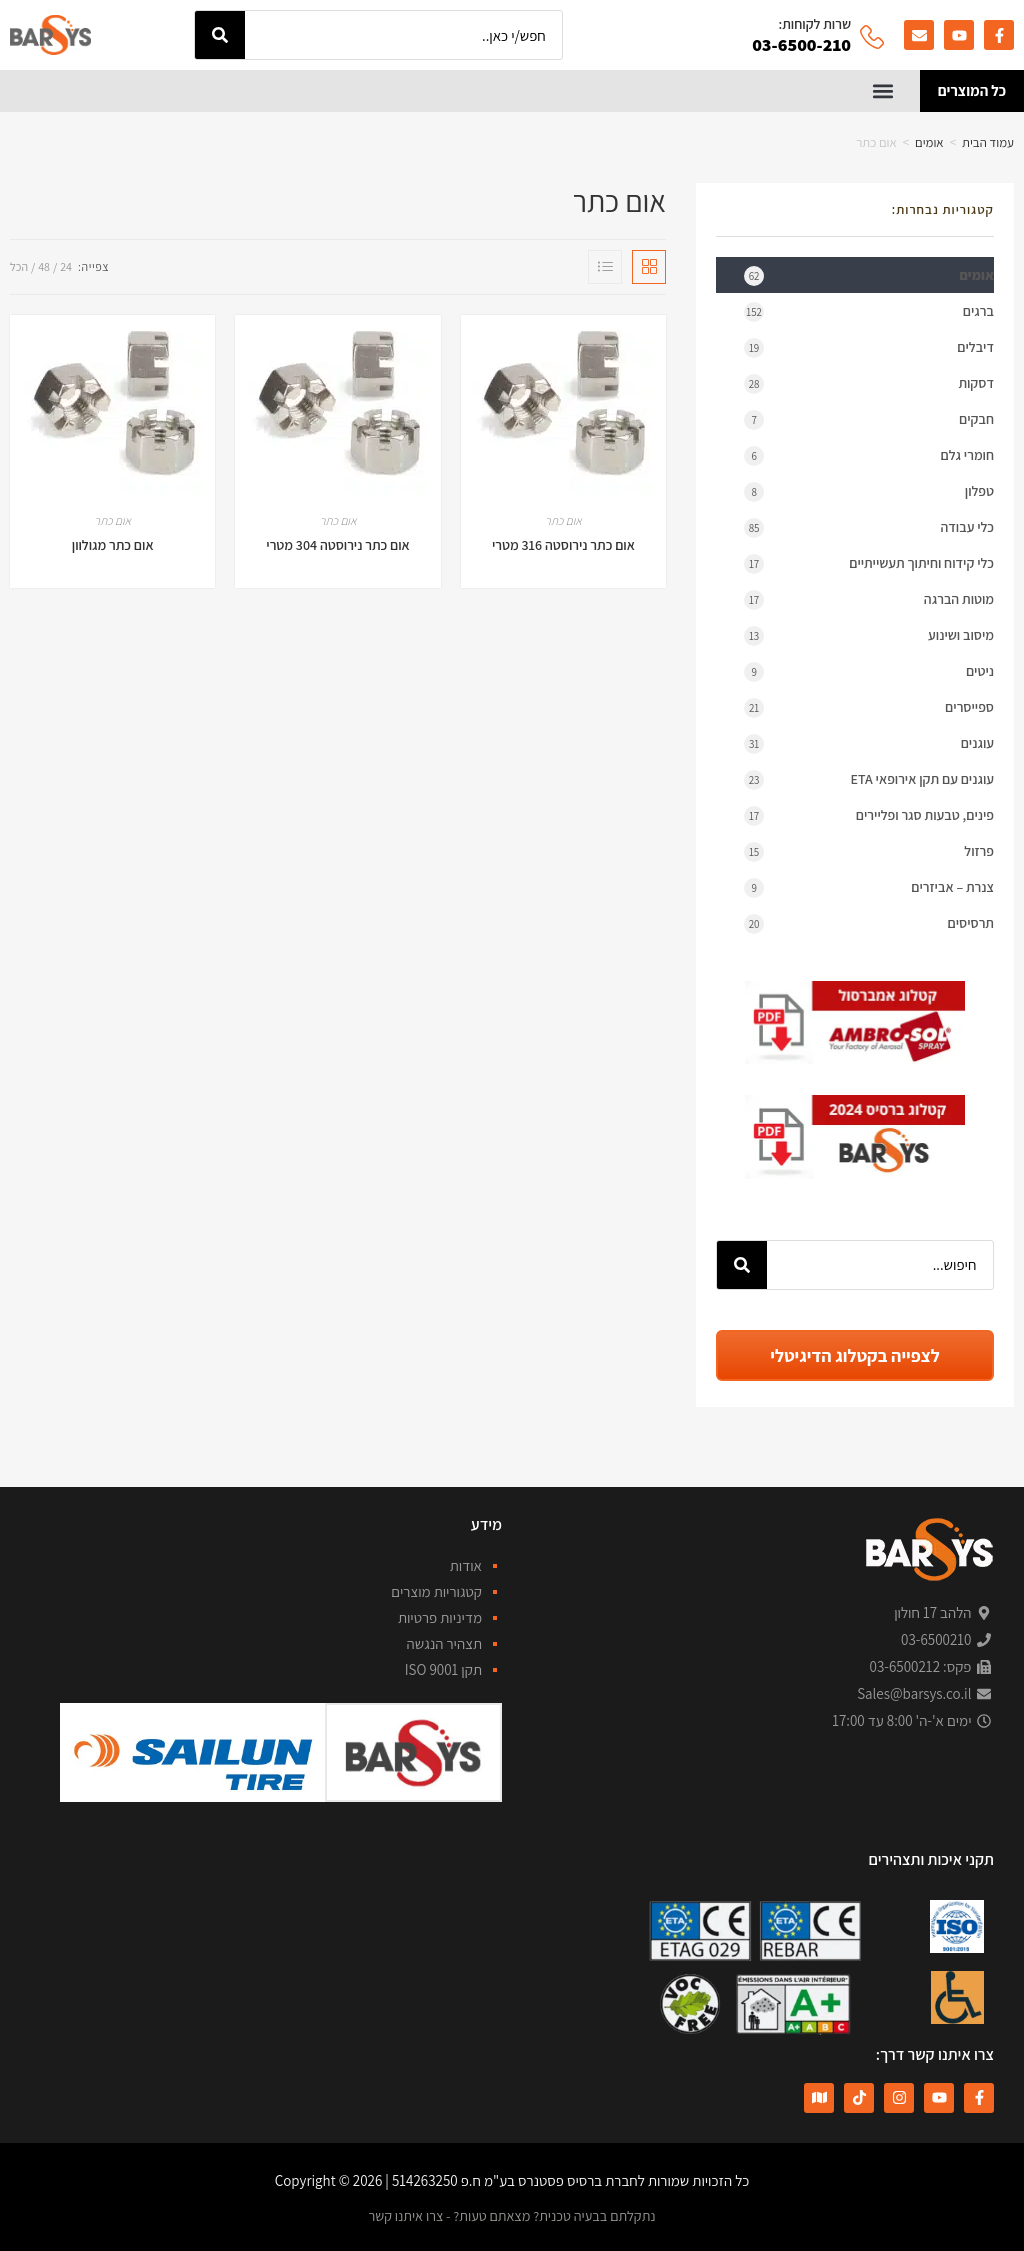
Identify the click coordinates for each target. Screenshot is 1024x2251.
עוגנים (869, 742)
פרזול (869, 850)
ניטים (869, 670)
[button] (883, 90)
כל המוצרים (972, 89)
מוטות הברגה (869, 598)
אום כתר (563, 518)
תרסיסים (869, 922)
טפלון (869, 490)
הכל (19, 264)
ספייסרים (869, 706)
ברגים (869, 310)
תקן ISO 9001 (443, 1668)
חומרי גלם (869, 454)
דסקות (869, 382)
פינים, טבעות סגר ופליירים (869, 814)
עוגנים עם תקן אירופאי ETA (869, 778)
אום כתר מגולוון (113, 543)
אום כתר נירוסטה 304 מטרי (338, 543)
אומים (929, 140)
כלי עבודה (869, 526)
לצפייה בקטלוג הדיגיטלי (854, 1353)
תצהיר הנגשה (444, 1642)
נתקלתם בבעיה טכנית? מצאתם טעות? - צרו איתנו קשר (512, 2213)
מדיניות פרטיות (440, 1616)
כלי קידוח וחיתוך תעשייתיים (869, 562)
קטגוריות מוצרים (436, 1590)
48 (44, 264)
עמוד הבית (988, 140)
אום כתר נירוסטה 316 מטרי (563, 543)
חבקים (869, 418)
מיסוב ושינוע (869, 634)
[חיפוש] (220, 35)
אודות (466, 1564)
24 (66, 264)
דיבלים (869, 346)
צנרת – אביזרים (869, 886)
